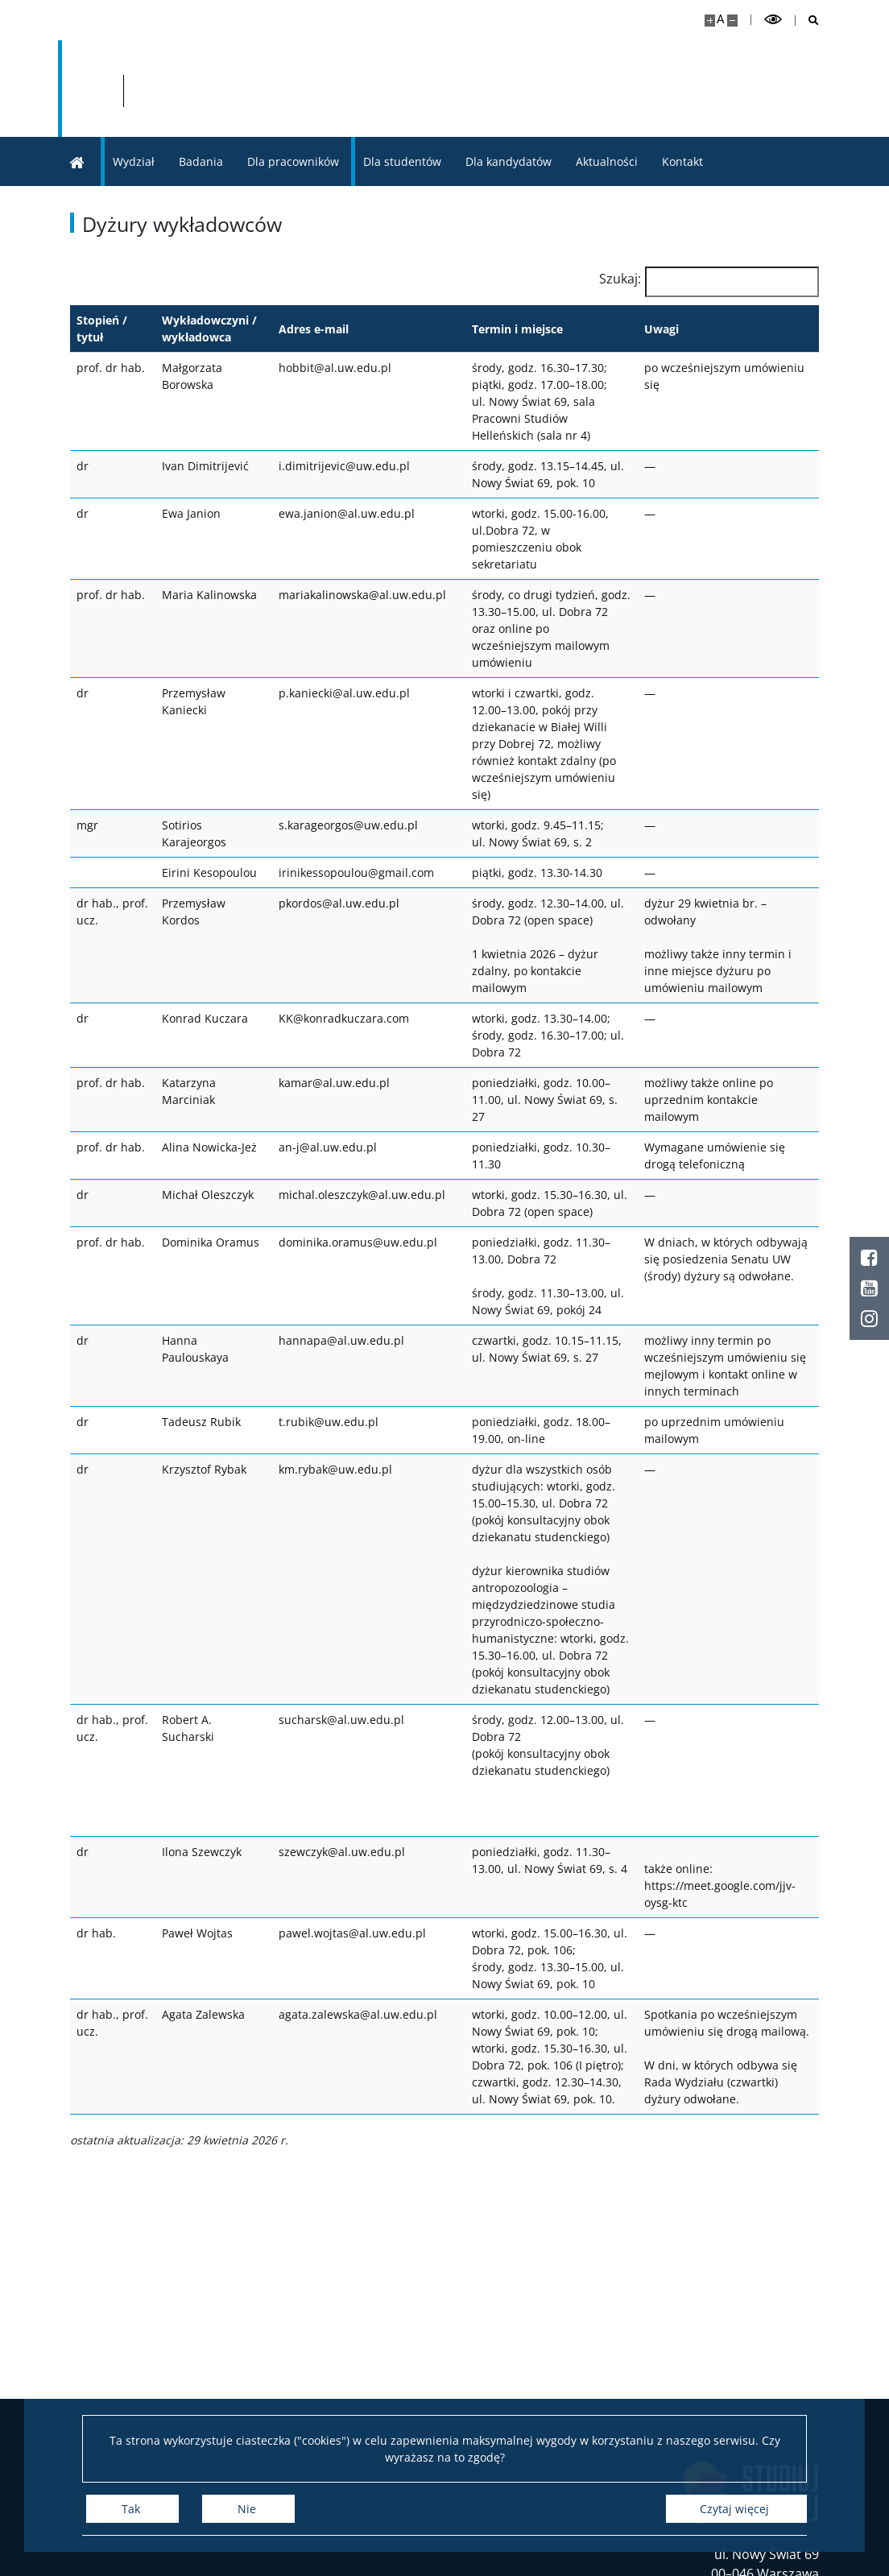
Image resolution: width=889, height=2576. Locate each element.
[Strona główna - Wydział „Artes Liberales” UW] (436, 88)
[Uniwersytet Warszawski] (178, 88)
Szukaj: (620, 278)
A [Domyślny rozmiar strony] (720, 19)
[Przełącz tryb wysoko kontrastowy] (773, 19)
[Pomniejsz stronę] (732, 20)
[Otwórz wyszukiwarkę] (807, 20)
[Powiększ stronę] (710, 20)
